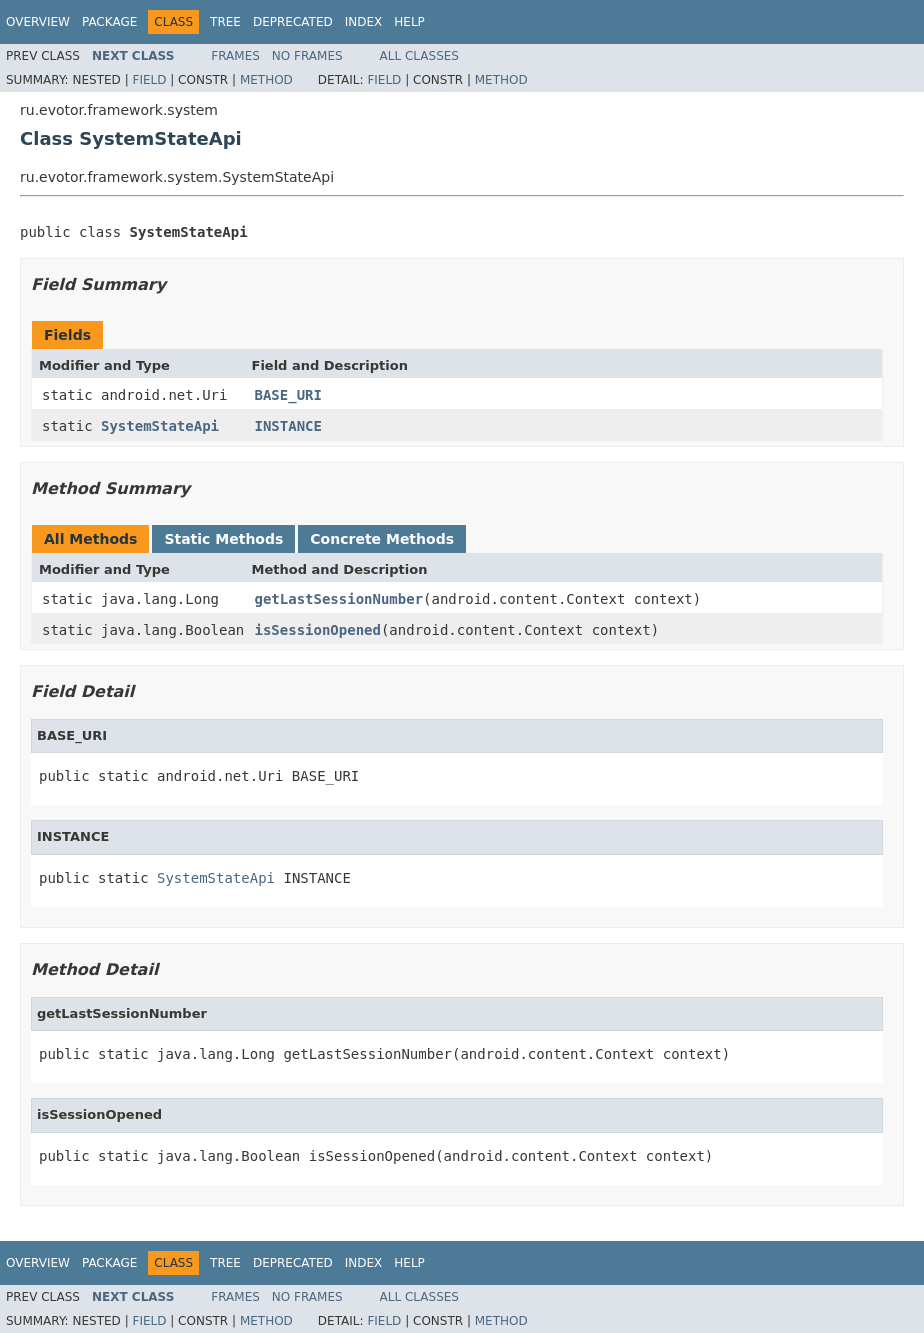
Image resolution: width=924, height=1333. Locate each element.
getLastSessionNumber (339, 599)
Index (364, 22)
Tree (225, 22)
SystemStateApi (160, 426)
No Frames (307, 56)
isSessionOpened (318, 630)
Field (149, 80)
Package (109, 22)
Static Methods (223, 539)
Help (409, 22)
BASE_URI (288, 395)
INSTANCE (288, 426)
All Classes (419, 56)
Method (266, 80)
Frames (235, 56)
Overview (38, 22)
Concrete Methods (382, 539)
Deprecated (293, 22)
